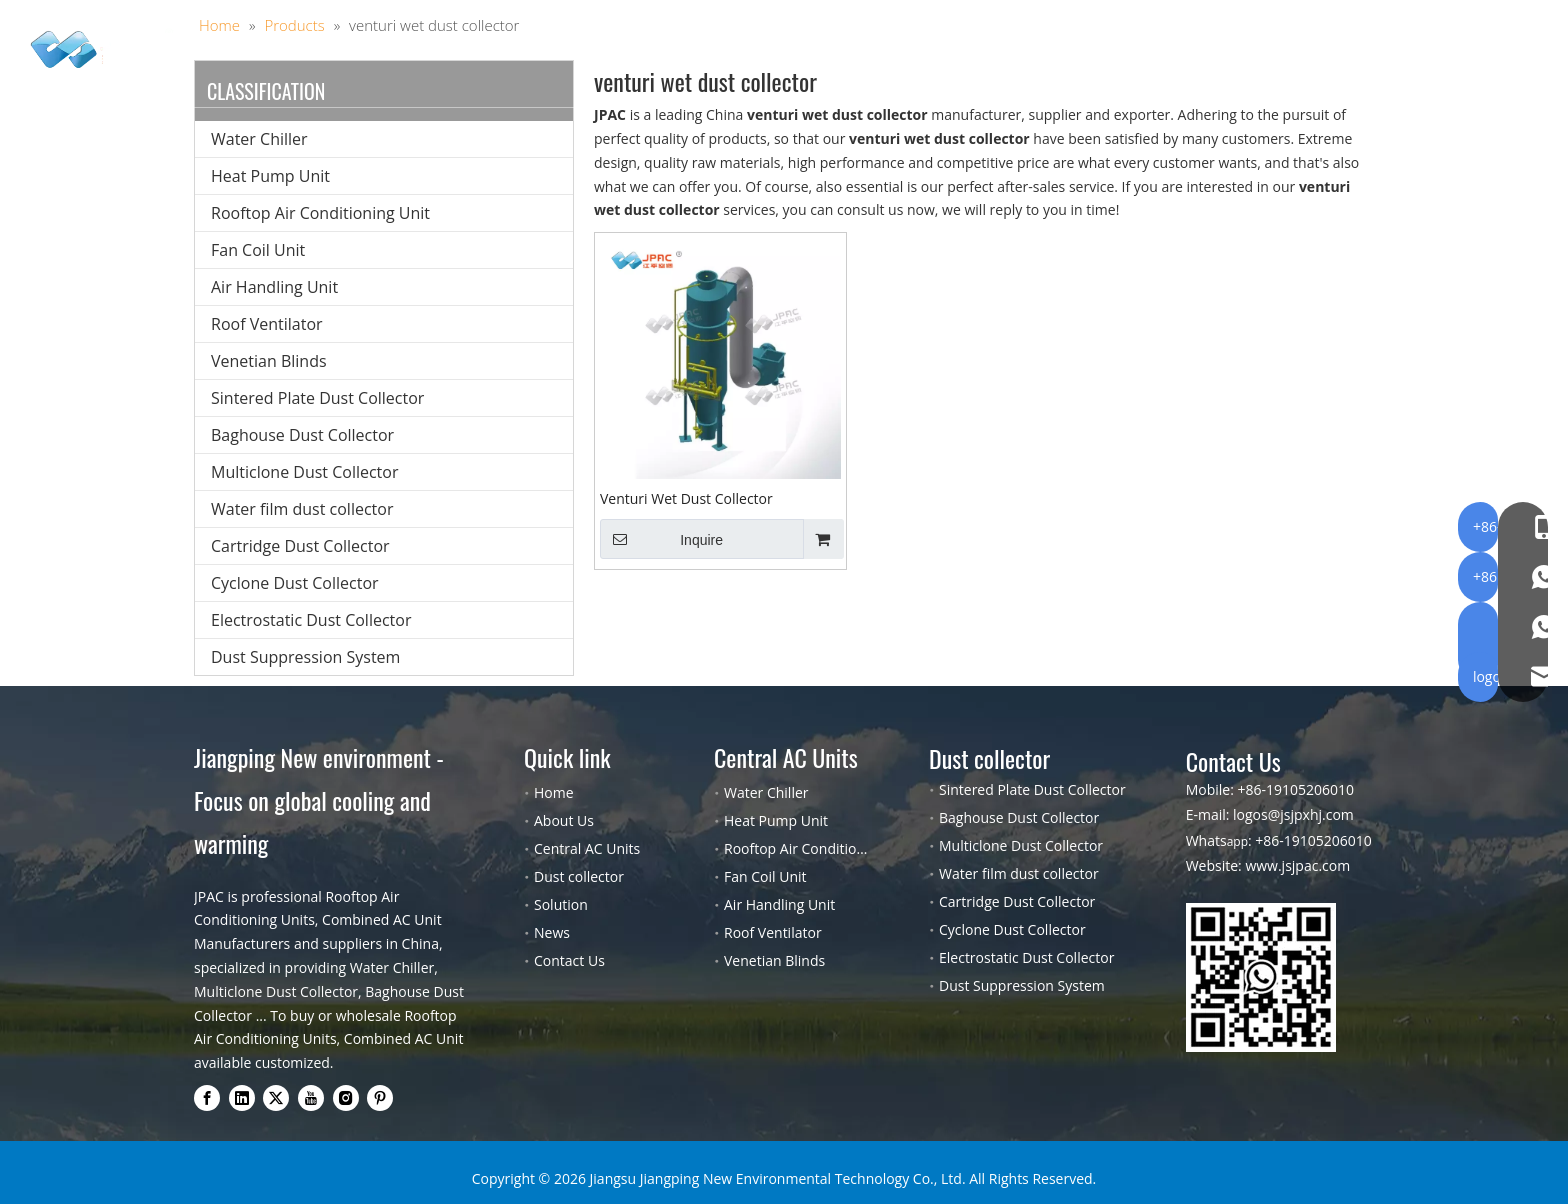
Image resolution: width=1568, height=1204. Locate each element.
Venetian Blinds (269, 361)
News (552, 932)
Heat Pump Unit (270, 176)
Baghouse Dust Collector (302, 435)
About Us (938, 55)
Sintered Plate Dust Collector (317, 398)
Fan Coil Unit (258, 250)
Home (422, 55)
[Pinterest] (380, 1098)
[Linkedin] (242, 1098)
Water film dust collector (302, 509)
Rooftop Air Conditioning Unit (320, 213)
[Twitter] (276, 1098)
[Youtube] (311, 1098)
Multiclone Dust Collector (304, 472)
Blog (1029, 55)
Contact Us (1126, 55)
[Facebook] (207, 1098)
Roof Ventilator (267, 324)
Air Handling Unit (274, 287)
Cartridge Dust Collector (300, 546)
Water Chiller (259, 139)
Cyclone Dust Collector (295, 583)
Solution (833, 55)
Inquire (661, 539)
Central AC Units (548, 55)
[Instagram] (346, 1098)
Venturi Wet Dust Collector (686, 498)
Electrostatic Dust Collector (311, 620)
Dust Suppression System (305, 657)
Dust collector (707, 55)
